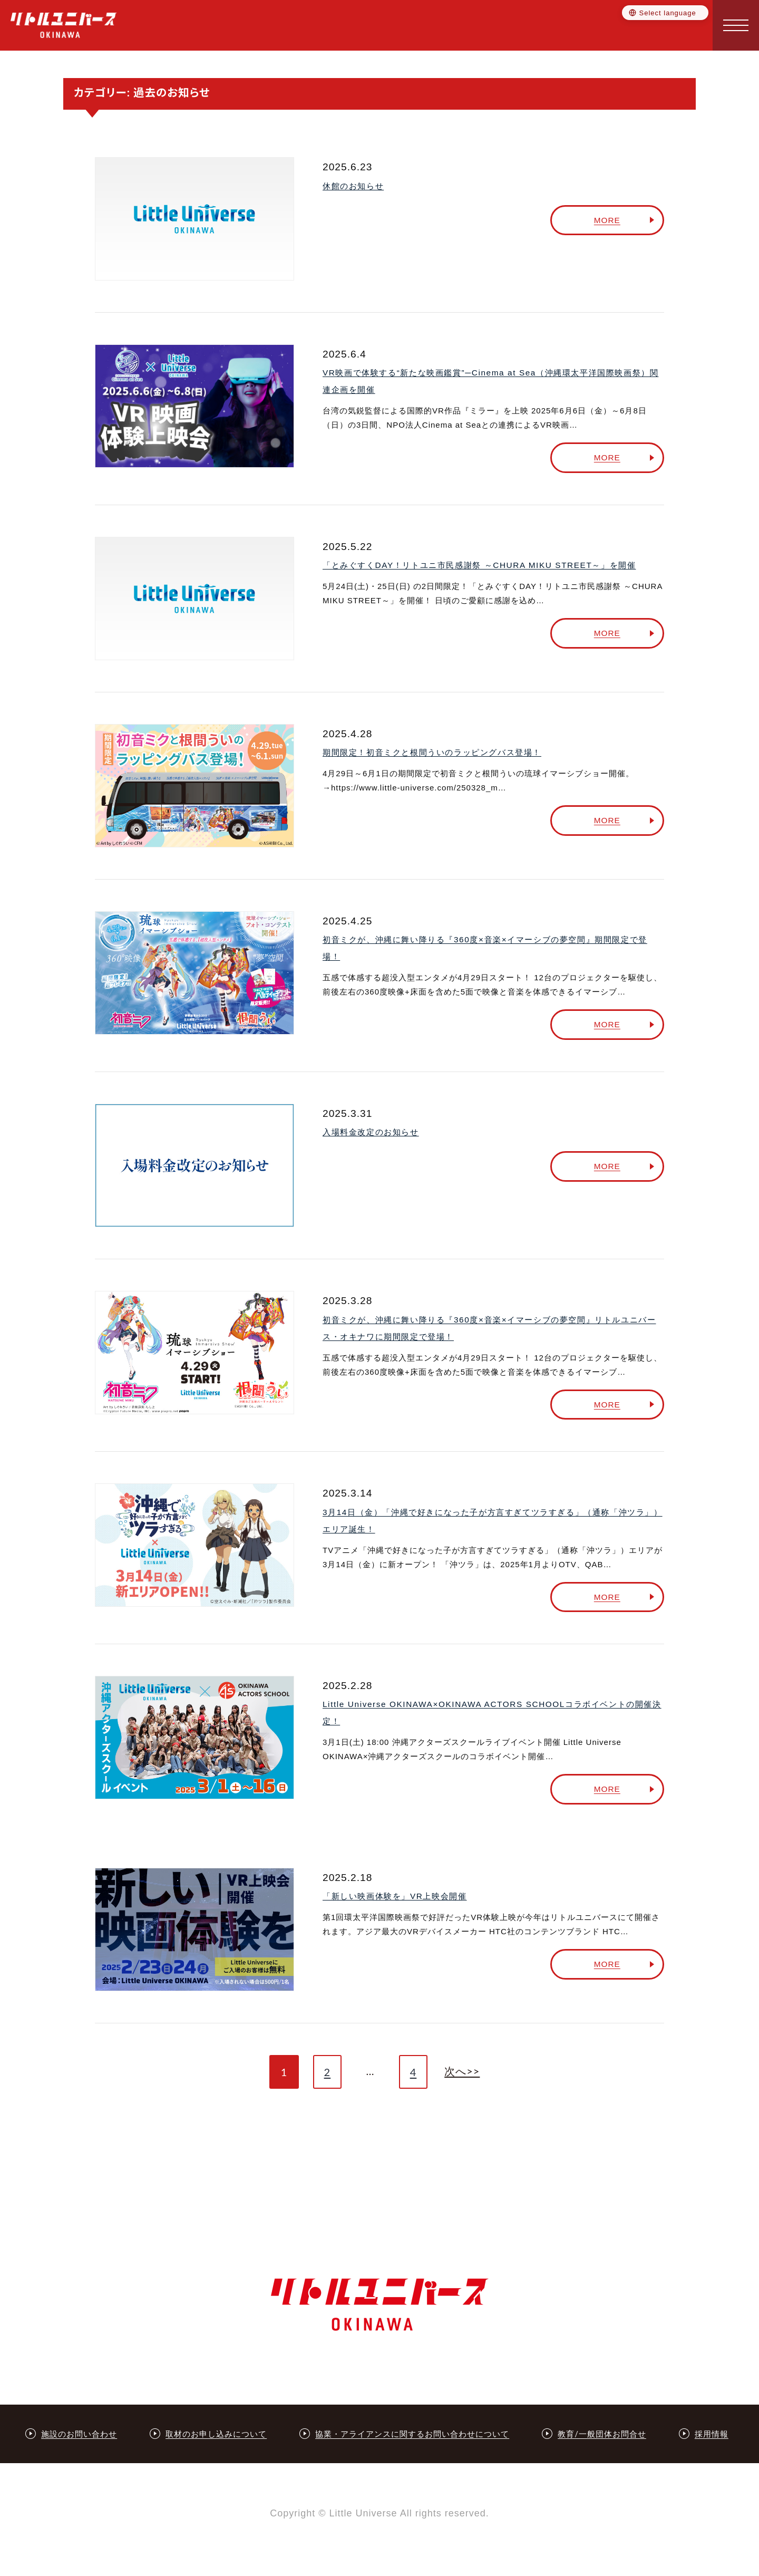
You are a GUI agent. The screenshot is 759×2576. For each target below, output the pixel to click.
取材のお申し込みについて (216, 2435)
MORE (613, 219)
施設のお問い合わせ (79, 2435)
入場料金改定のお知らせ (371, 1131)
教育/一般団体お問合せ (602, 2435)
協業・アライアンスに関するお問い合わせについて (412, 2435)
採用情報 (711, 2435)
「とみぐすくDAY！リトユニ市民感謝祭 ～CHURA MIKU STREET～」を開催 (478, 565)
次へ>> (463, 2069)
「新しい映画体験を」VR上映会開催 (394, 1894)
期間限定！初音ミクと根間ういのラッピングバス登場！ (432, 752)
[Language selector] (665, 13)
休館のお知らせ (353, 185)
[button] (736, 25)
